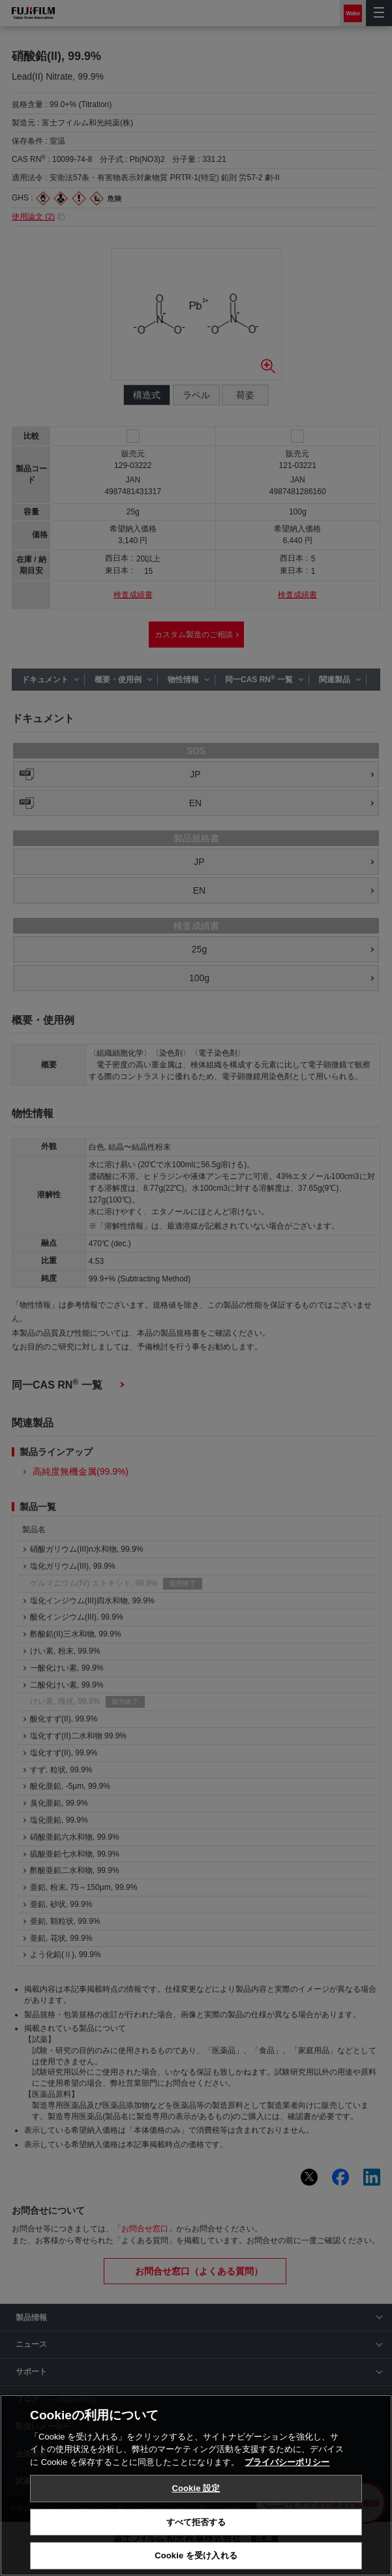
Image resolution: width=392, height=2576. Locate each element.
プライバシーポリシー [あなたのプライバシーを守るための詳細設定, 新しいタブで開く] (287, 2462)
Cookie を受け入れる (196, 2555)
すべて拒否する (196, 2522)
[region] (196, 2485)
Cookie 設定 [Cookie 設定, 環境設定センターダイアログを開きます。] (196, 2488)
